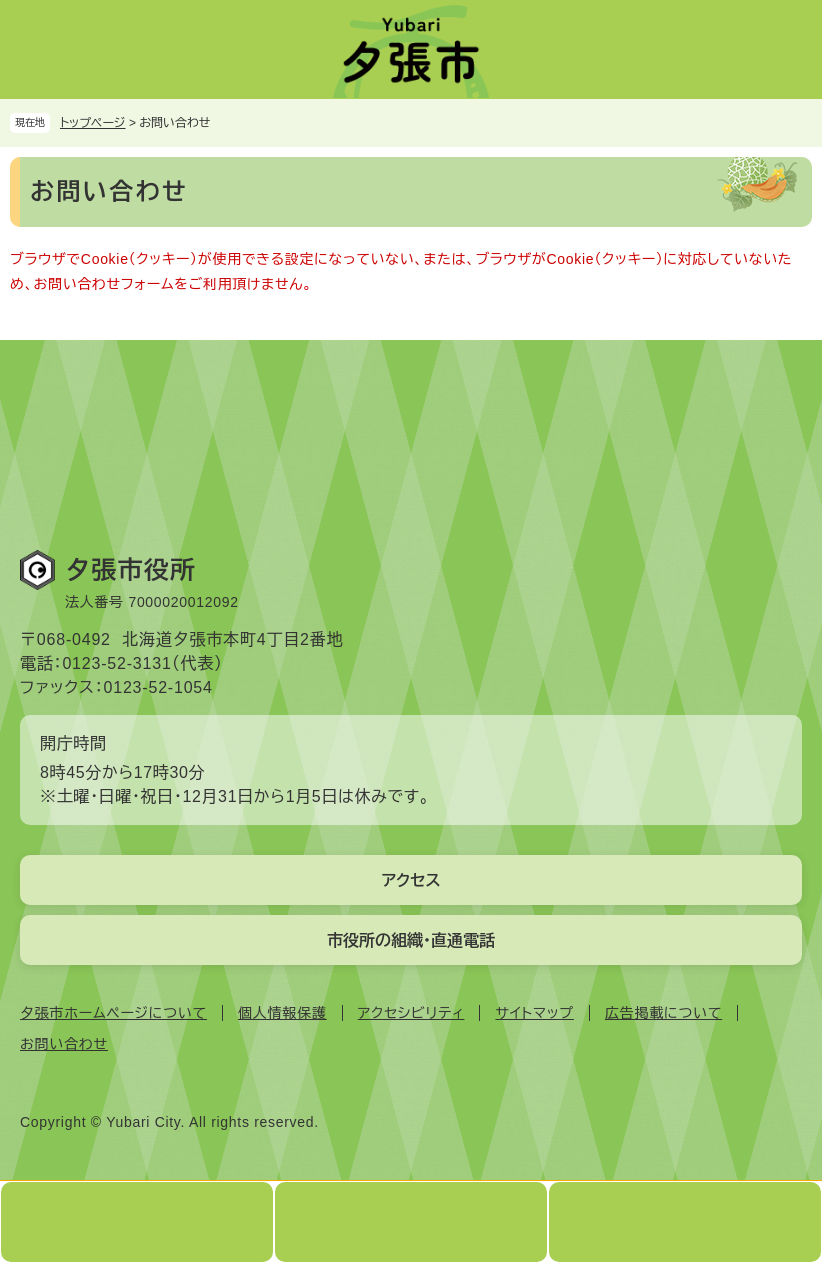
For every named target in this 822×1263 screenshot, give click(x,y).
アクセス (410, 880)
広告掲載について (663, 1013)
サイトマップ (534, 1013)
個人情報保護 (282, 1013)
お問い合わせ (64, 1044)
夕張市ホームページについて (113, 1013)
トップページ (93, 123)
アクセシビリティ (411, 1013)
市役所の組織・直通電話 (411, 940)
